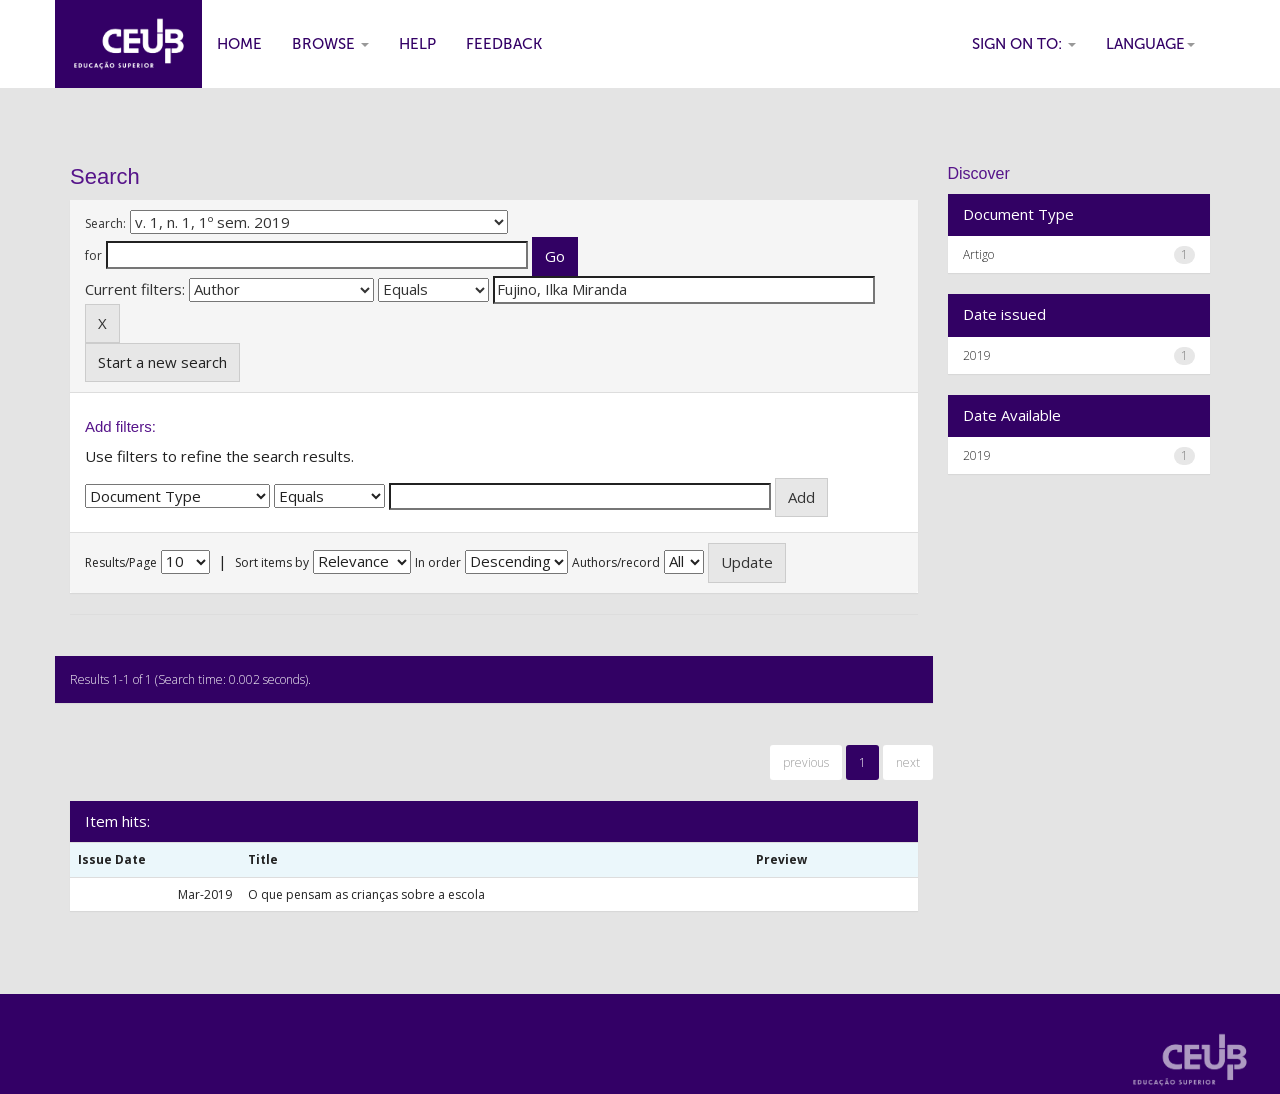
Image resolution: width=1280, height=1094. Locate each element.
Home (239, 44)
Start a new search (162, 362)
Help (417, 44)
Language (1150, 44)
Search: (105, 223)
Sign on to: (1024, 44)
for (93, 255)
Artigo (978, 254)
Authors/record (616, 562)
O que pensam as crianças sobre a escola (366, 894)
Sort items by (272, 562)
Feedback (504, 44)
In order (438, 562)
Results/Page (121, 562)
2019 (977, 355)
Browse (330, 44)
